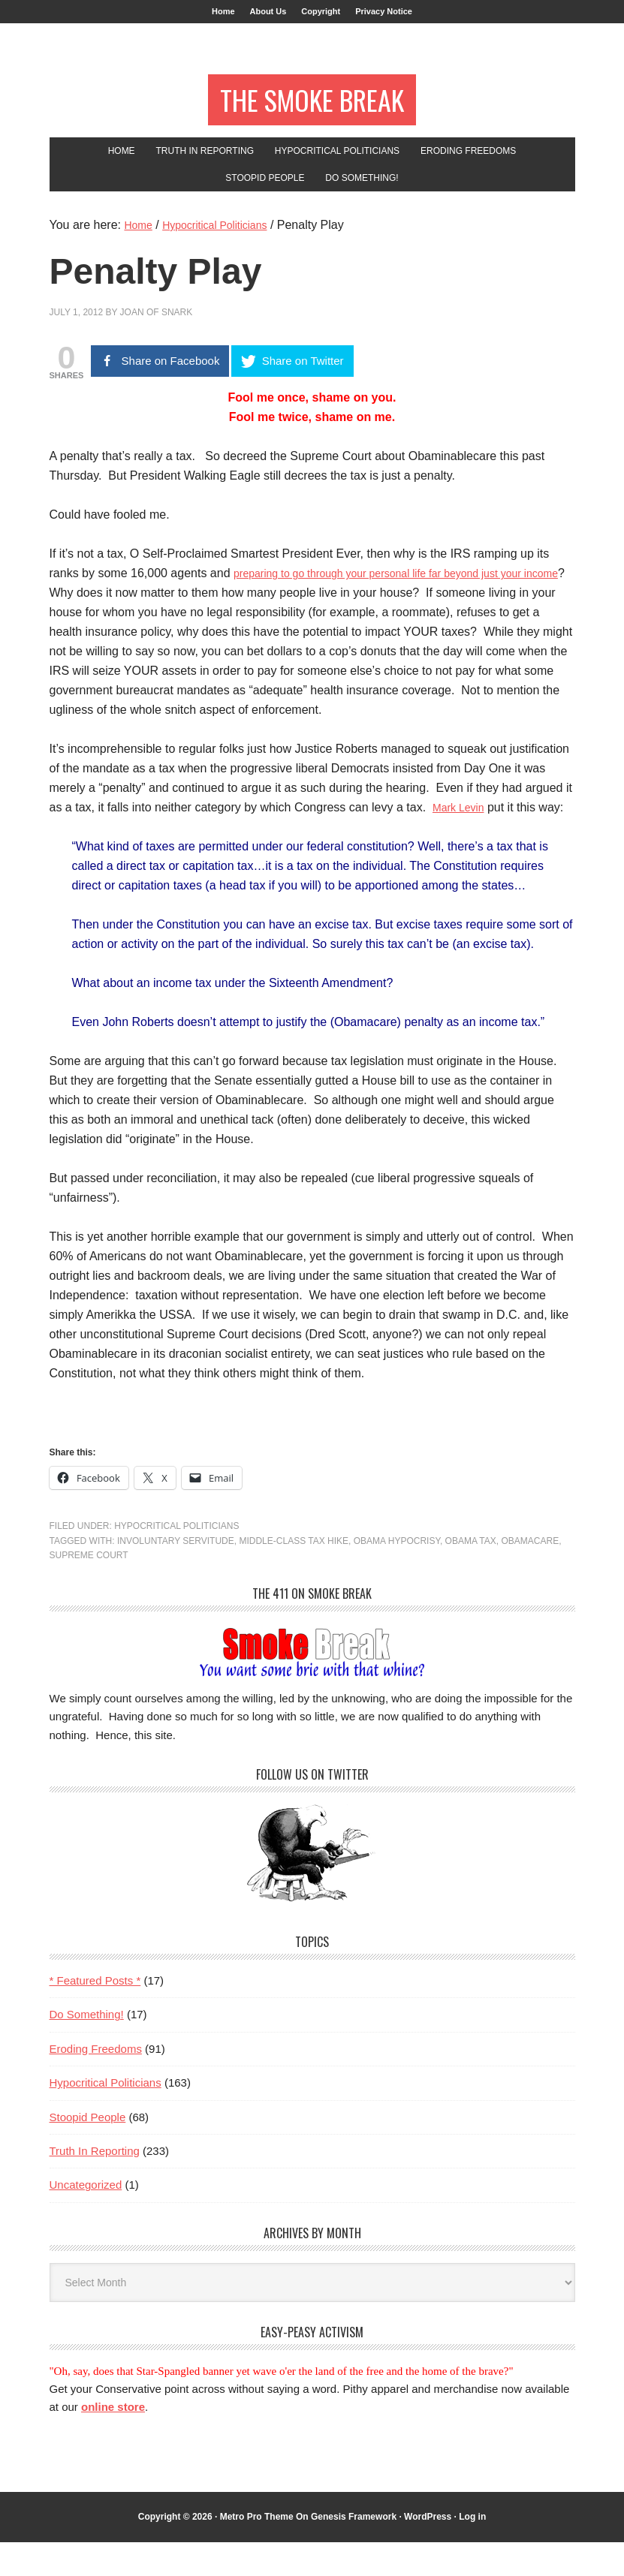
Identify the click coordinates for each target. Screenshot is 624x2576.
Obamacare (530, 1574)
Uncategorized (86, 2218)
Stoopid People (88, 2150)
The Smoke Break (312, 113)
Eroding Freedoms (96, 2082)
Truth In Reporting (95, 2184)
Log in (472, 2550)
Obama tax (470, 1574)
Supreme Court (89, 1589)
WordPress (427, 2550)
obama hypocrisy (397, 1574)
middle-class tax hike (293, 1574)
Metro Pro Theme (257, 2550)
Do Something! (87, 2048)
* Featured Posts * (95, 2014)
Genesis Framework (353, 2550)
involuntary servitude (175, 1574)
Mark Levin (462, 841)
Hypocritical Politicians (176, 1559)
